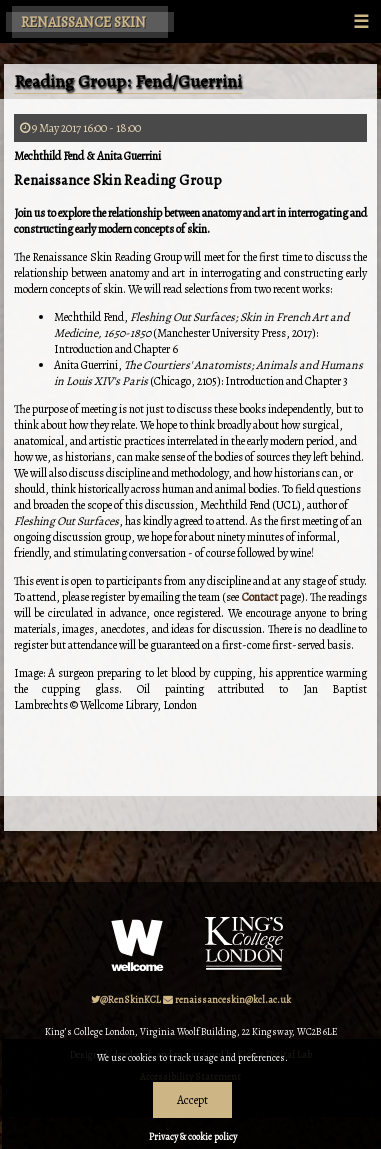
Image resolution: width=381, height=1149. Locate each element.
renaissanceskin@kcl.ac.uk (227, 999)
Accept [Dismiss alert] (192, 1100)
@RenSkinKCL (126, 999)
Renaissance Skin (83, 22)
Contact (261, 597)
